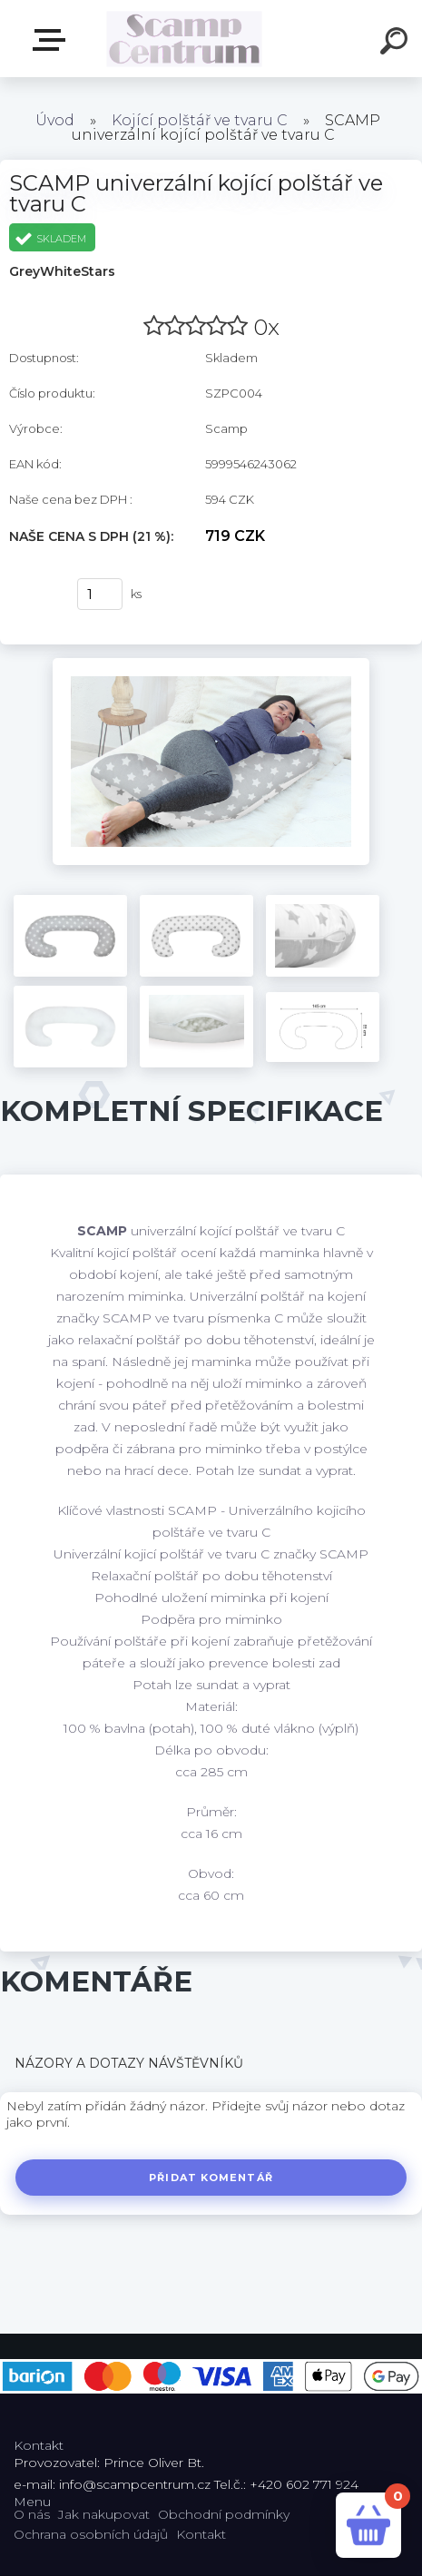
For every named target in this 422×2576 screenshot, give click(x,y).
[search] (396, 43)
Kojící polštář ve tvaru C (200, 120)
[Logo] (183, 39)
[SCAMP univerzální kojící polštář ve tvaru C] (211, 664)
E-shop (52, 40)
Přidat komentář (211, 2177)
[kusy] (100, 594)
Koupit (34, 594)
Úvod (54, 120)
